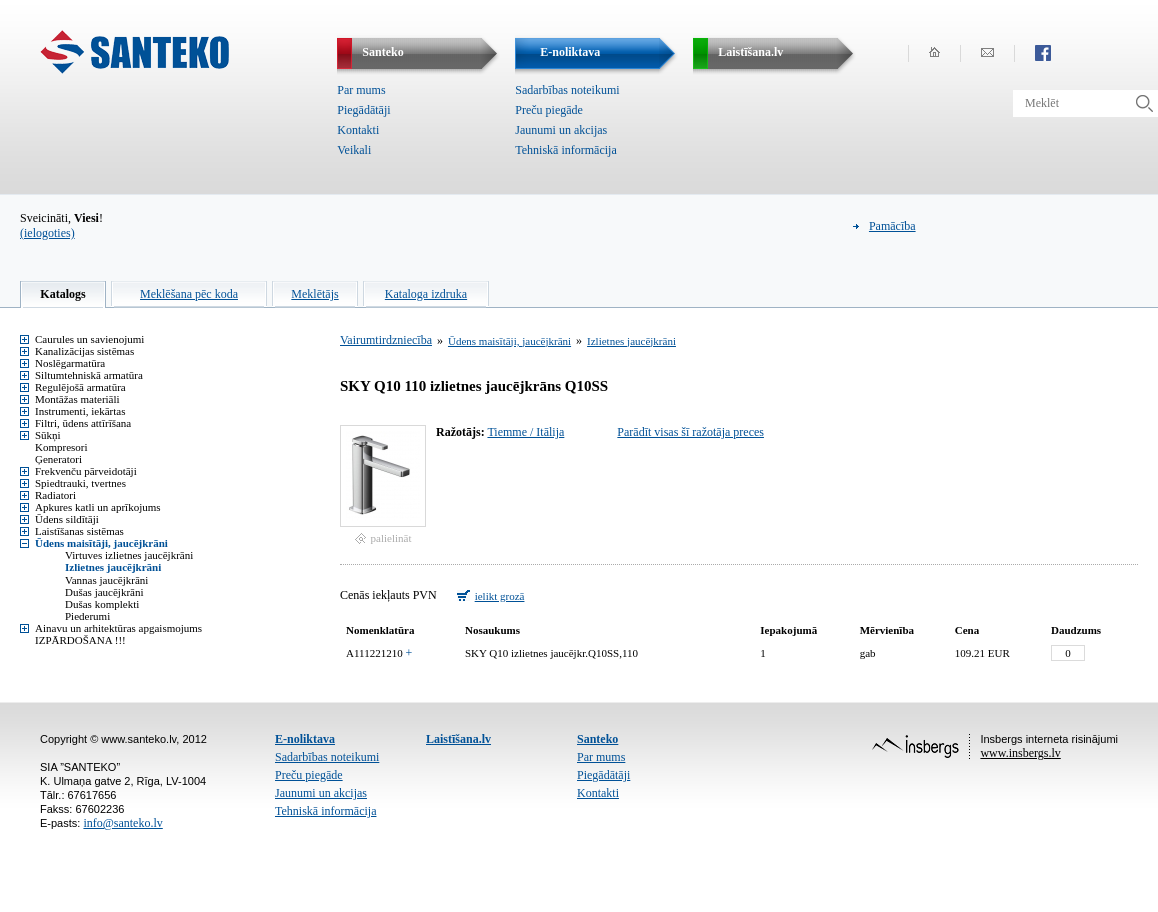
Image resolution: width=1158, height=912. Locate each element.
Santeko (597, 739)
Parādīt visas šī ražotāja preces (690, 432)
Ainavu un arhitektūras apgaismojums (118, 628)
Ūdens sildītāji (67, 519)
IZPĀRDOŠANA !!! (80, 640)
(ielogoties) (47, 233)
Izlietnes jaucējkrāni (113, 567)
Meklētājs (314, 294)
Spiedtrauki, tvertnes (80, 483)
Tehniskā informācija (565, 150)
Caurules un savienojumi (89, 339)
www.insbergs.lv (1020, 753)
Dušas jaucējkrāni (104, 592)
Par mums (361, 90)
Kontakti (358, 130)
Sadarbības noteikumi (567, 90)
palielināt (391, 538)
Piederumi (87, 616)
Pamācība (892, 226)
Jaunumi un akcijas (561, 130)
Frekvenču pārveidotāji (86, 471)
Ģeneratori (58, 459)
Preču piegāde (549, 110)
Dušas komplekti (102, 604)
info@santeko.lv (122, 823)
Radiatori (55, 495)
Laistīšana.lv (458, 739)
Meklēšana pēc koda (189, 294)
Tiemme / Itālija (525, 432)
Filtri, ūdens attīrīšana (83, 423)
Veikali (354, 150)
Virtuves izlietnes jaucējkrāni (129, 555)
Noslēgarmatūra (70, 363)
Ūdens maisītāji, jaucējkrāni (101, 543)
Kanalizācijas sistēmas (84, 351)
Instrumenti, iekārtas (80, 411)
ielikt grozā (500, 596)
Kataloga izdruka (426, 294)
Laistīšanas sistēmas (79, 531)
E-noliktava (305, 739)
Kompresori (61, 447)
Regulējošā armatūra (80, 387)
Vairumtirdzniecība (386, 340)
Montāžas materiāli (77, 399)
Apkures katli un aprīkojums (98, 507)
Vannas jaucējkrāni (106, 580)
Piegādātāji (363, 110)
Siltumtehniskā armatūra (89, 375)
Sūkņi (48, 435)
